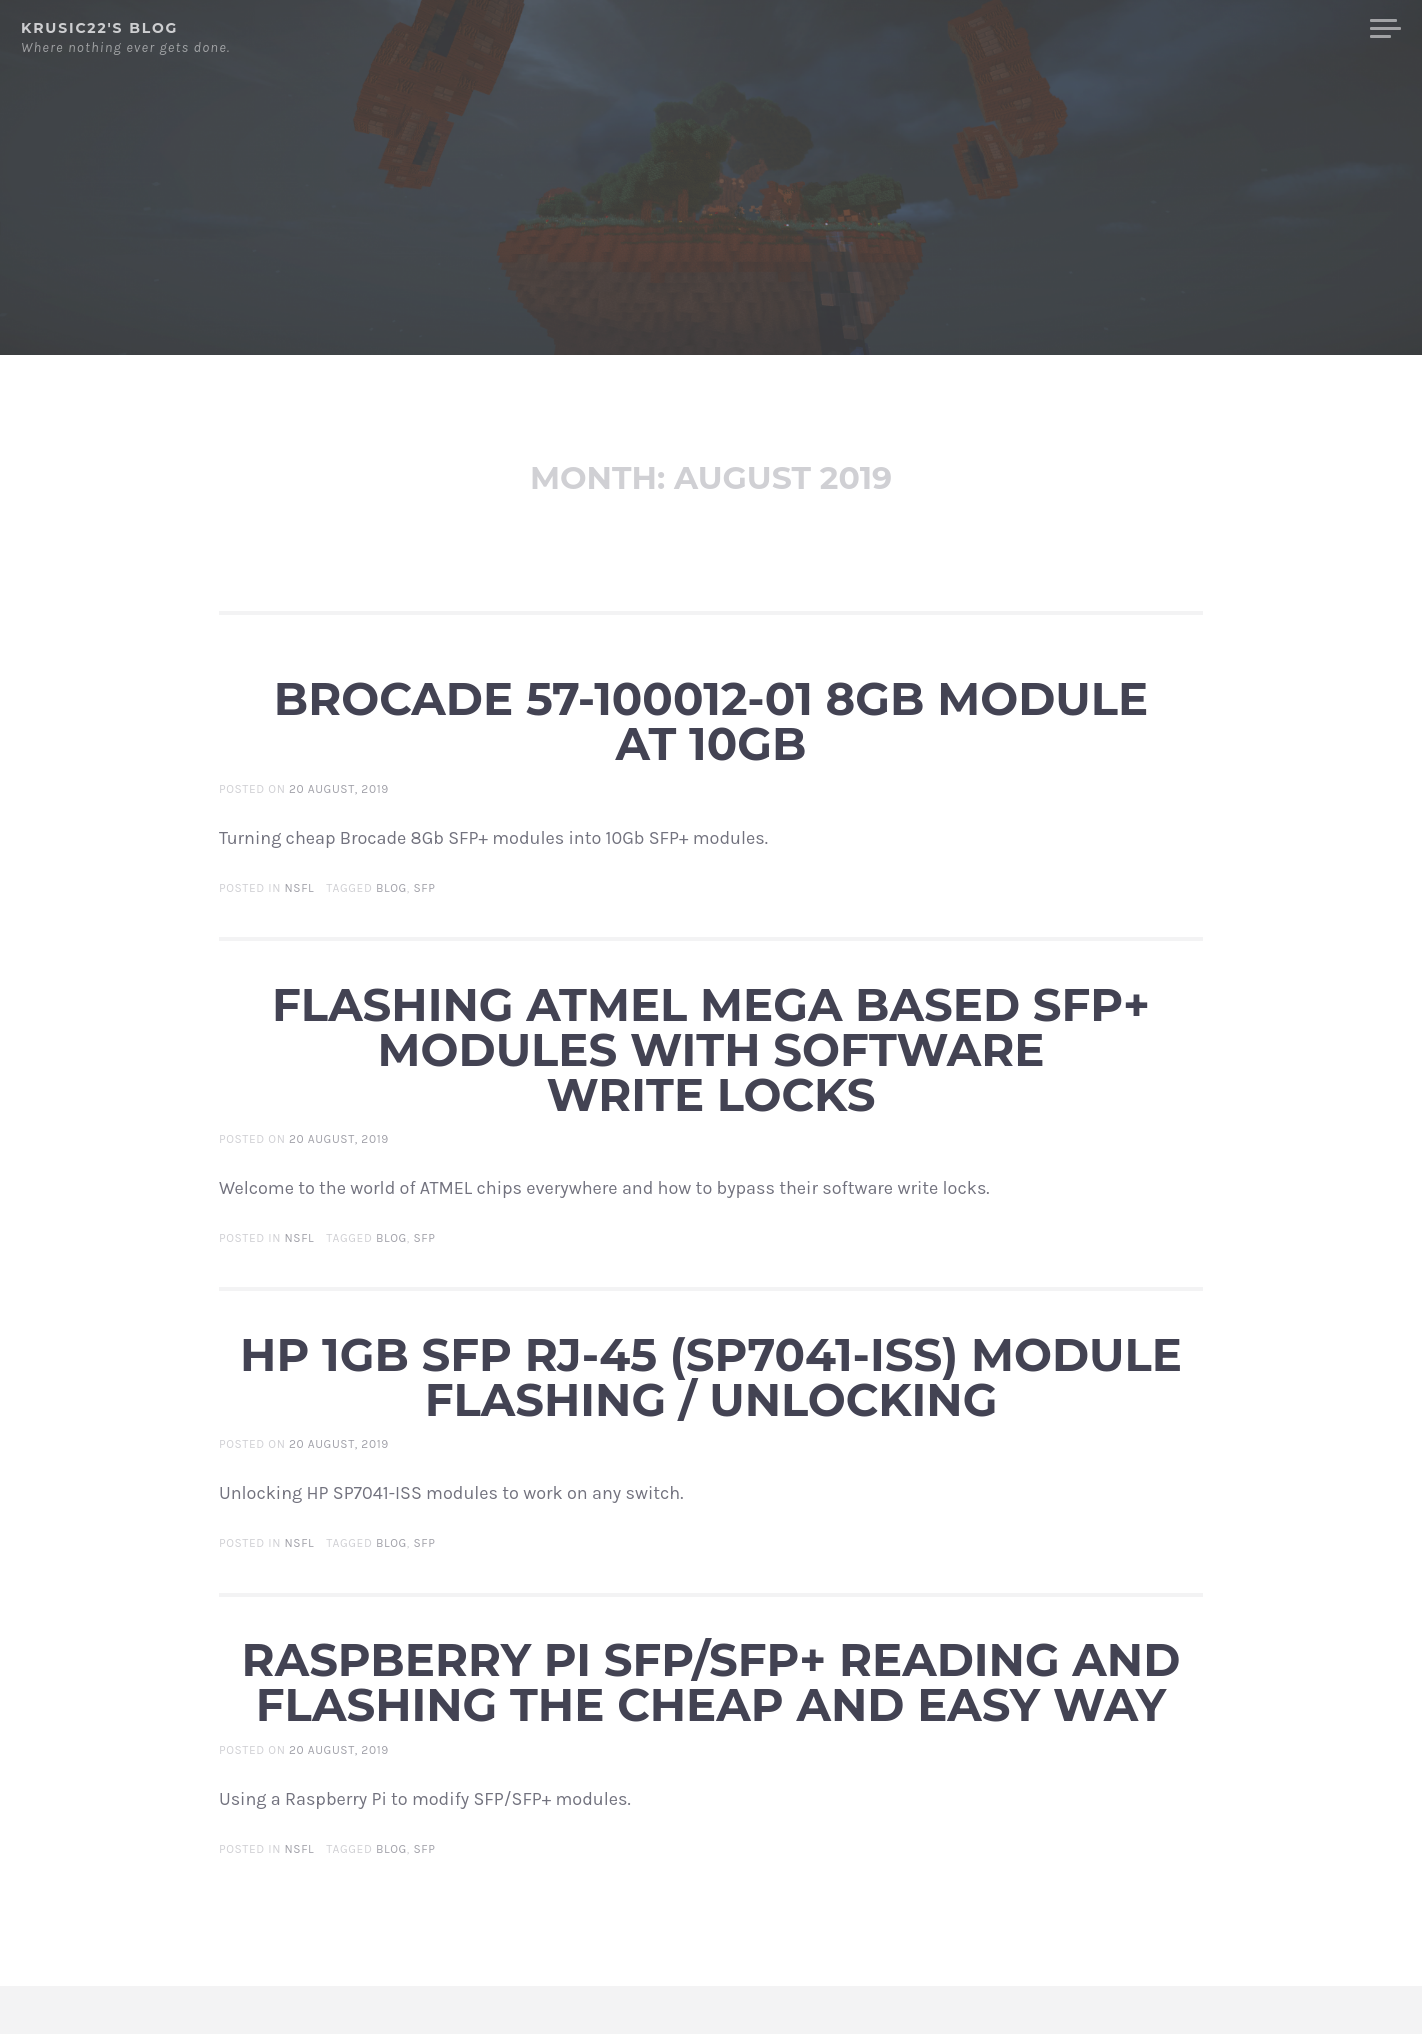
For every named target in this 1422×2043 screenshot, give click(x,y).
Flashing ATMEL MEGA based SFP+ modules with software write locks (711, 1058)
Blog (1322, 29)
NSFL (300, 897)
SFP (424, 897)
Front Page (1228, 29)
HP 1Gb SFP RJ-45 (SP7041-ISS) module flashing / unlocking (711, 1386)
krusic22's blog (99, 28)
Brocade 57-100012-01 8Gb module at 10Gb (711, 730)
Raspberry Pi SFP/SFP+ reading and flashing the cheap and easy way (711, 1691)
